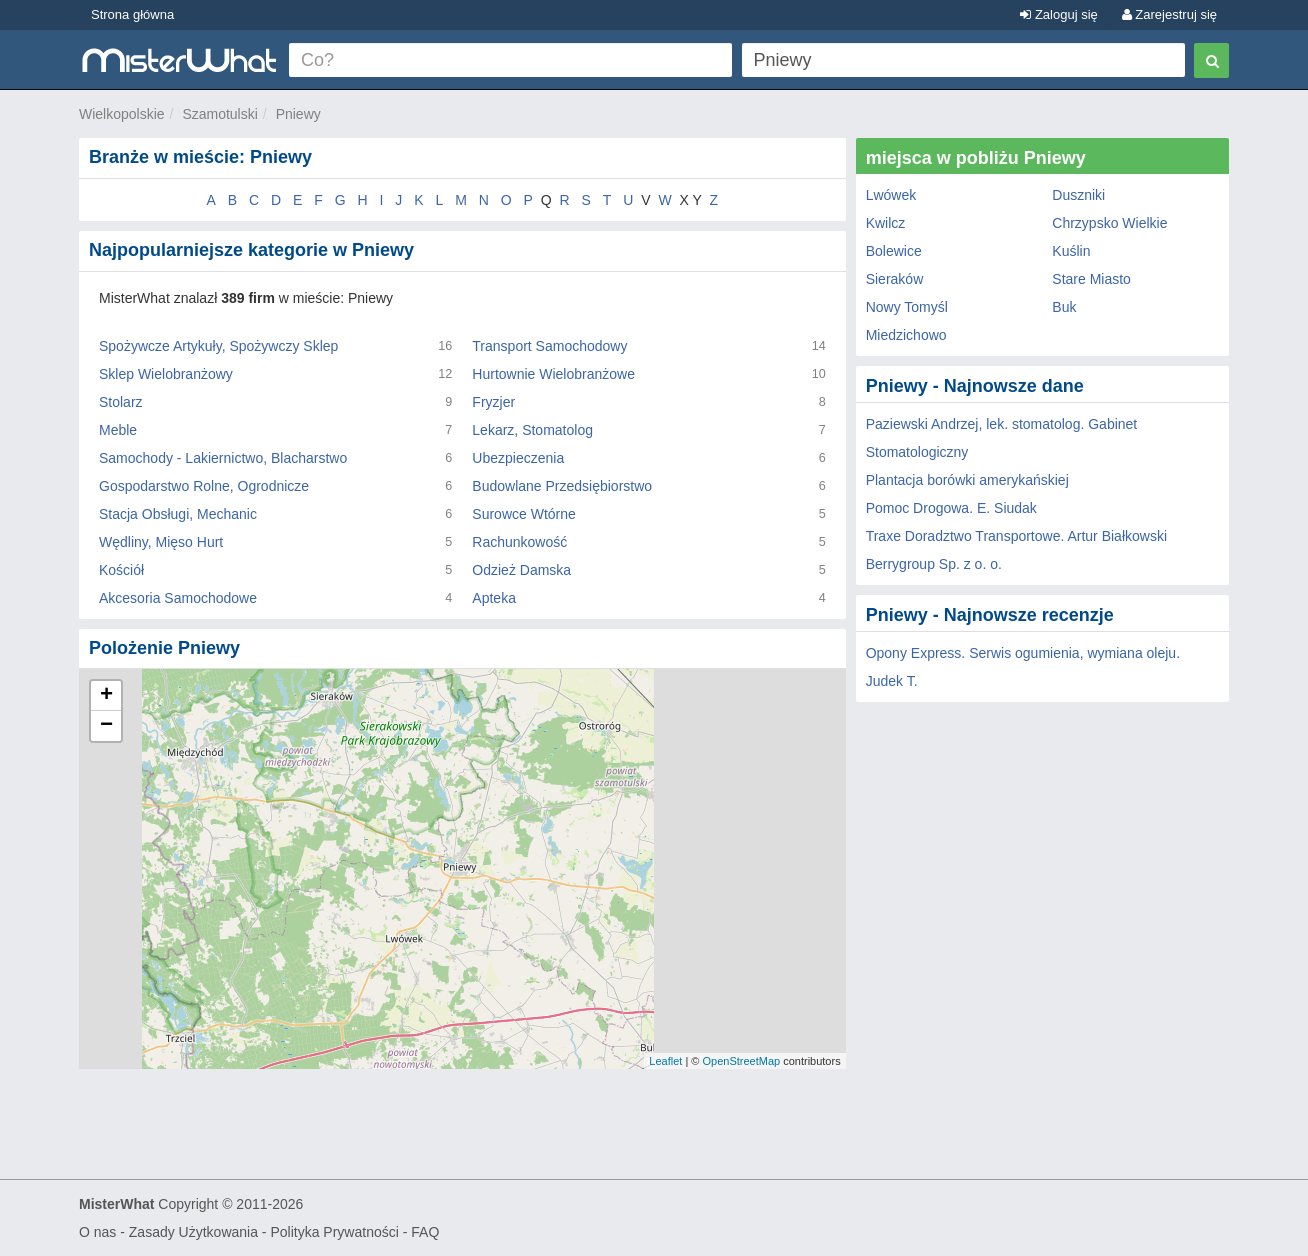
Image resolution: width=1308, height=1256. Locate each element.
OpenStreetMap (741, 1061)
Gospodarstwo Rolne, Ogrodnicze (204, 486)
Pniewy (298, 114)
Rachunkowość (519, 542)
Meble (118, 430)
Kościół (121, 570)
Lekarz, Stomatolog (532, 430)
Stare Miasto (1091, 279)
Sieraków (895, 279)
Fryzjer (493, 402)
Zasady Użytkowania (193, 1232)
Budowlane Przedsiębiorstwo (562, 486)
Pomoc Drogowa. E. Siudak (951, 508)
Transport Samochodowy (549, 346)
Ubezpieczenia (518, 458)
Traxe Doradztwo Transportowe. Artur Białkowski (1016, 536)
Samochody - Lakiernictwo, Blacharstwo (223, 458)
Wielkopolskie (122, 114)
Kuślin (1071, 251)
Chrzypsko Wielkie (1109, 223)
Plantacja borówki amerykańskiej (967, 480)
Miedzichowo (906, 335)
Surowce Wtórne (523, 514)
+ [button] (106, 696)
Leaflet (665, 1061)
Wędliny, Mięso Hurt (161, 542)
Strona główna (132, 14)
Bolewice (894, 251)
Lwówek (891, 195)
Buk (1064, 307)
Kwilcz (886, 223)
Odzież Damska (521, 570)
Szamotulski (219, 114)
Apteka (494, 598)
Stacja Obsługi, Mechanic (178, 514)
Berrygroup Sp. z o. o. (934, 564)
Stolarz (121, 402)
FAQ (425, 1232)
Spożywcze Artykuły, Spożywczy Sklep (218, 346)
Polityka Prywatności (334, 1232)
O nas (97, 1232)
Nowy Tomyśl (907, 307)
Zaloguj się (1058, 14)
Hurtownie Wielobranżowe (553, 374)
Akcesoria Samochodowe (178, 598)
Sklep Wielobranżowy (166, 374)
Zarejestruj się (1169, 14)
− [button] (106, 726)
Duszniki (1078, 195)
